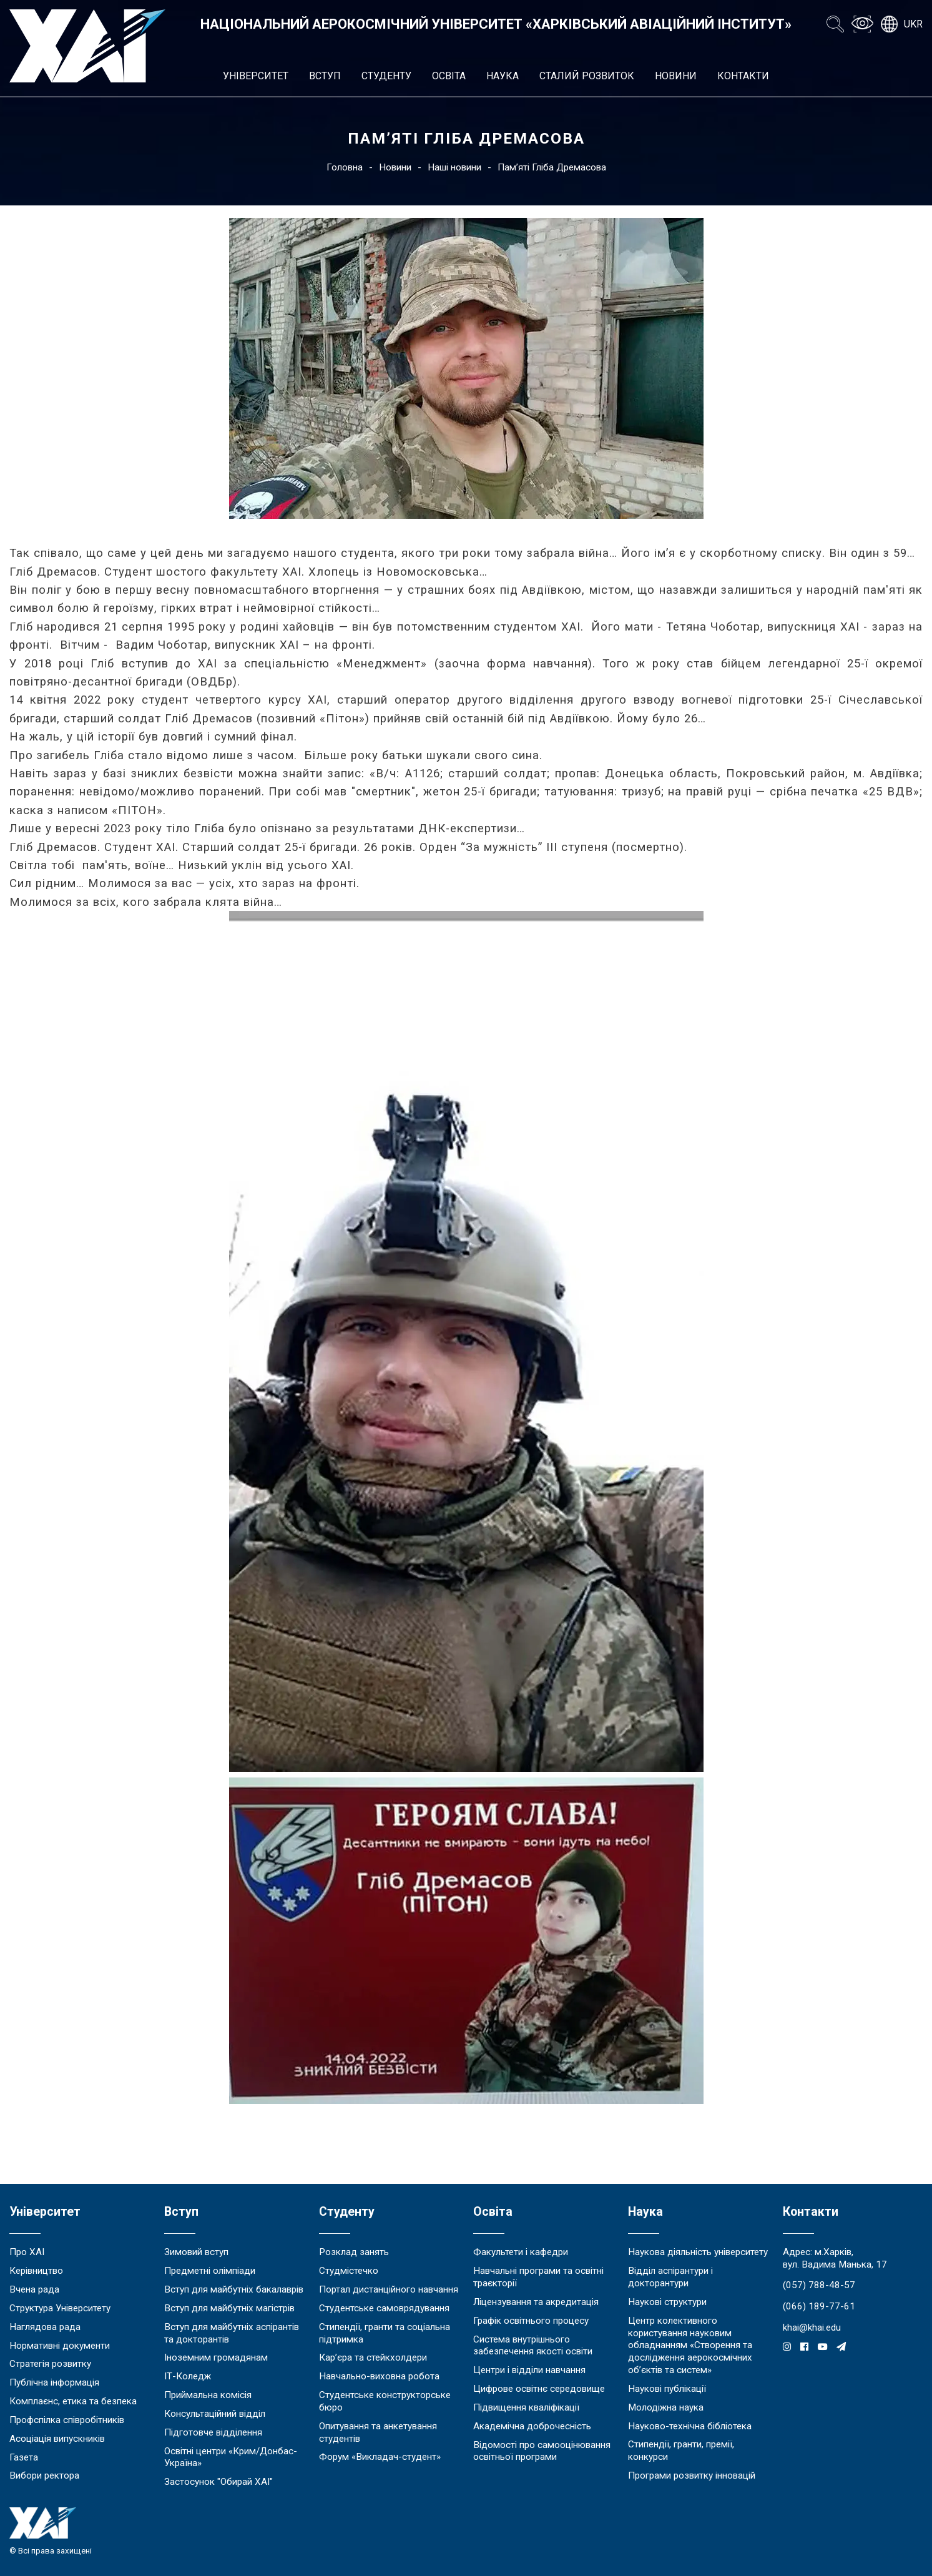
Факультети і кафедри (520, 2252)
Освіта (449, 76)
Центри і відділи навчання (529, 2370)
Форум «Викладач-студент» (380, 2456)
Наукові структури (667, 2302)
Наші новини (454, 167)
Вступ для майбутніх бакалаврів (233, 2289)
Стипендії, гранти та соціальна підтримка (384, 2333)
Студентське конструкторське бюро (385, 2401)
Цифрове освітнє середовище (539, 2388)
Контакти (743, 76)
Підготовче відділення (213, 2432)
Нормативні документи (59, 2345)
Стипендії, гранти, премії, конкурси (681, 2450)
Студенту (386, 76)
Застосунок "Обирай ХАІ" (218, 2481)
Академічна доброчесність (532, 2426)
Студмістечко (348, 2270)
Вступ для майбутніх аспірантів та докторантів (231, 2333)
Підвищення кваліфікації (526, 2407)
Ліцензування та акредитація (536, 2302)
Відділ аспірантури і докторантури (670, 2277)
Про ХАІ (26, 2252)
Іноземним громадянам (216, 2357)
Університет (255, 76)
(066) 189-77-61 (819, 2306)
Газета (23, 2457)
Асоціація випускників (57, 2438)
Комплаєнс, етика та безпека (73, 2401)
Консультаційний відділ (214, 2413)
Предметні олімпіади (209, 2270)
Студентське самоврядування (384, 2308)
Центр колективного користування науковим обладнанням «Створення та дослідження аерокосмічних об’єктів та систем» (690, 2345)
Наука (502, 76)
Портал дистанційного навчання (388, 2289)
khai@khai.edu (812, 2327)
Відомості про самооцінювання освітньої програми (542, 2451)
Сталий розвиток (586, 76)
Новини (676, 76)
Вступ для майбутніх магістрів (229, 2308)
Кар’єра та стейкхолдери (373, 2357)
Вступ (325, 76)
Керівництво (36, 2270)
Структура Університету (59, 2308)
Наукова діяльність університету (698, 2252)
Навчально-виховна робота (379, 2376)
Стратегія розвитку (50, 2363)
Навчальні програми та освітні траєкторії (538, 2277)
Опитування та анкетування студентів (378, 2432)
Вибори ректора (44, 2475)
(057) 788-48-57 (819, 2285)
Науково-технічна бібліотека (690, 2426)
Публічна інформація (54, 2382)
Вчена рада (34, 2289)
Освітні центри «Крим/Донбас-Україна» (230, 2457)
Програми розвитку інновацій (691, 2475)
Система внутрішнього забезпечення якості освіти (532, 2345)
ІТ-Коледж (187, 2376)
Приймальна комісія (208, 2395)
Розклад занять (354, 2252)
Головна (344, 167)
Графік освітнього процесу (531, 2320)
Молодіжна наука (666, 2407)
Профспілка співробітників (66, 2420)
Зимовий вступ (196, 2252)
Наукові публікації (667, 2388)
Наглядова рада (45, 2327)
